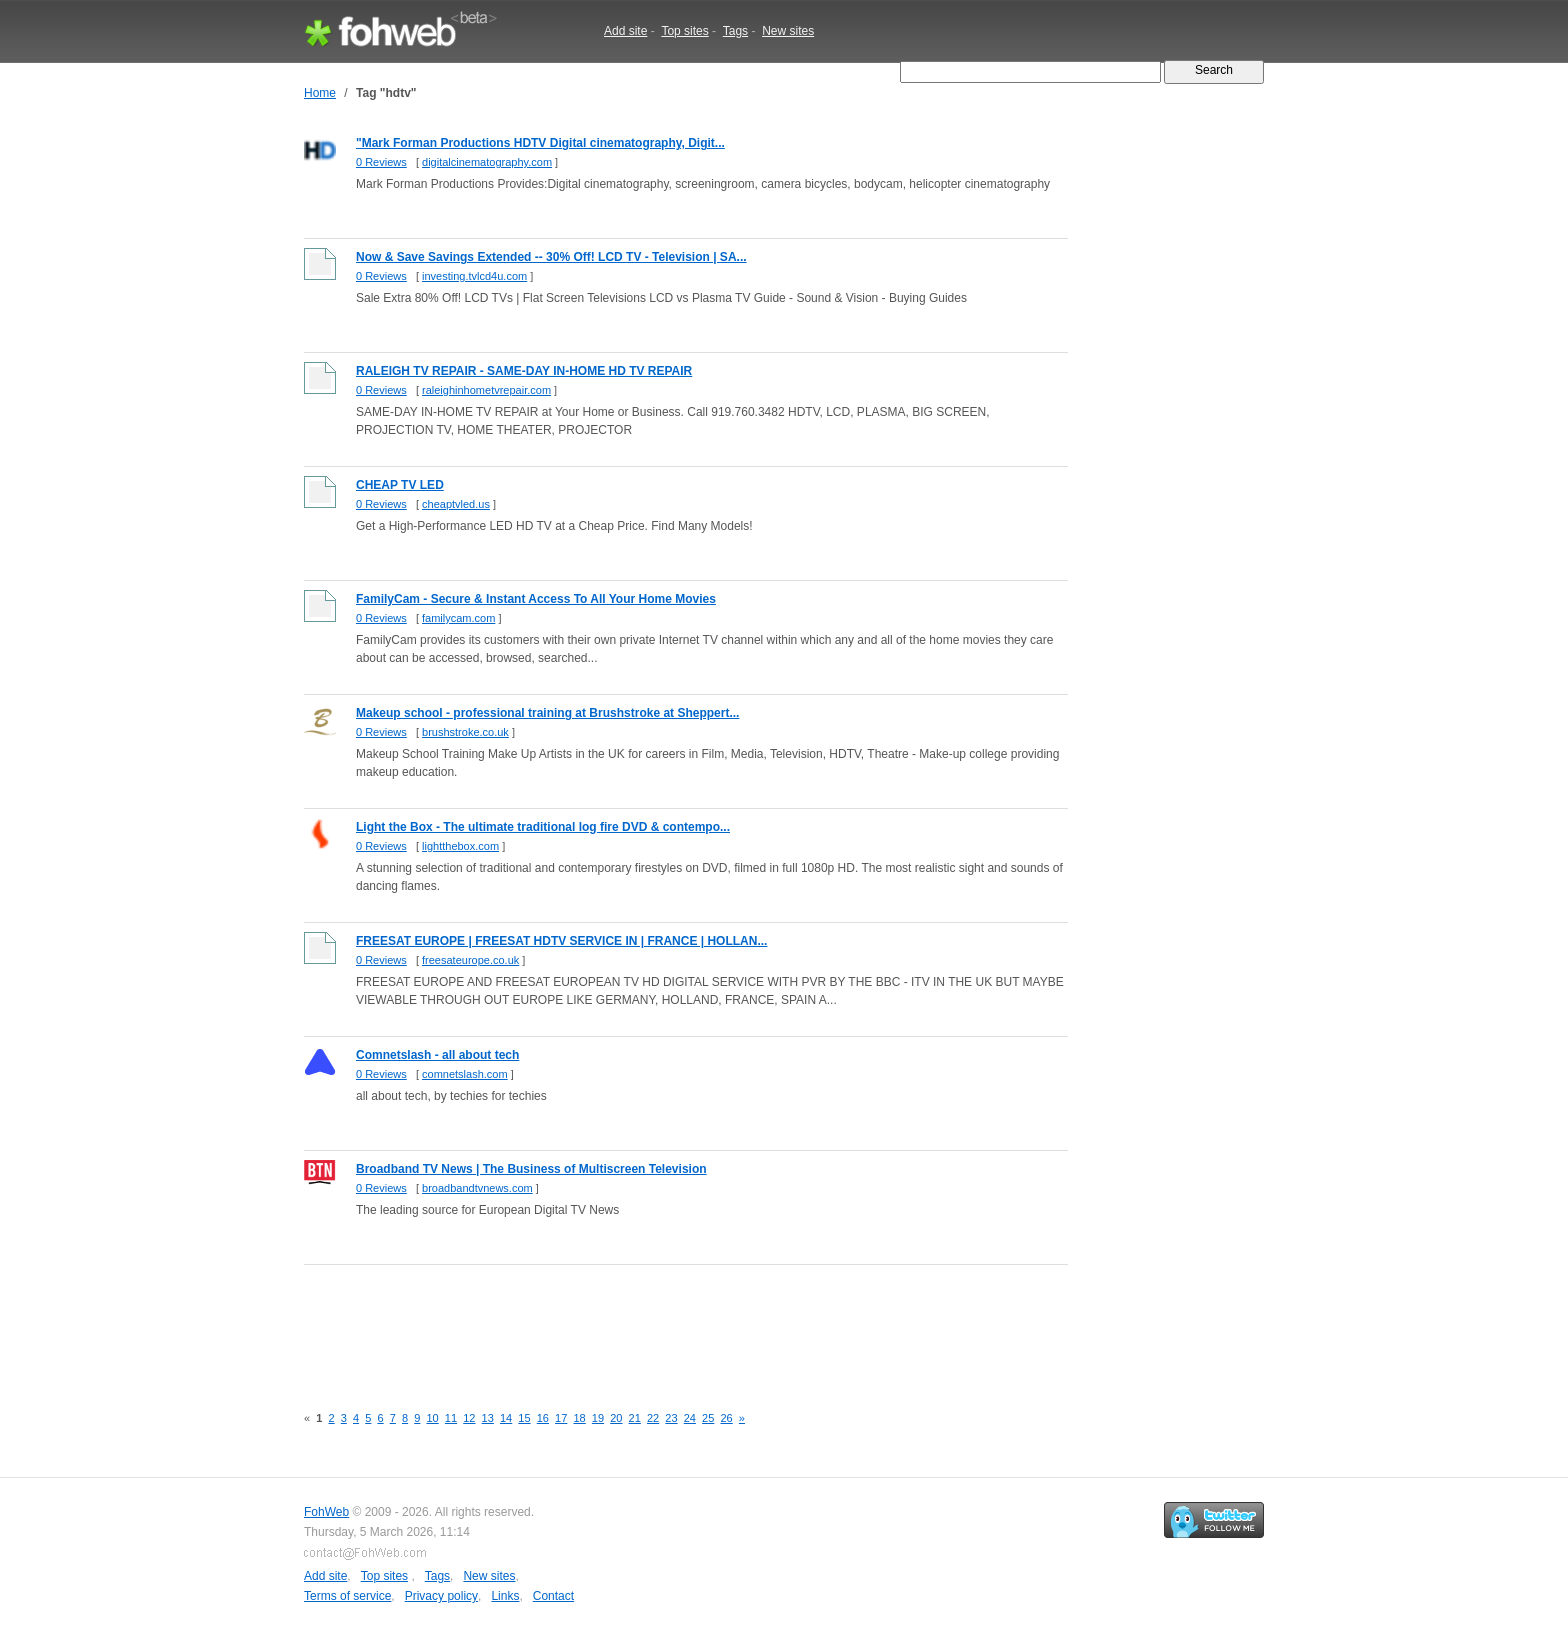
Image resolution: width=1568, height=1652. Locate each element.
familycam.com (458, 618)
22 (653, 1418)
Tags (735, 31)
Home (320, 93)
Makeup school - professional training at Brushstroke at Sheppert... (547, 713)
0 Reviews (381, 162)
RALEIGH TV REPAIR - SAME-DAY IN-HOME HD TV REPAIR (524, 371)
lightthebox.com (460, 846)
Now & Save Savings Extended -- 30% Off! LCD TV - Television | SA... (551, 257)
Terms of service (347, 1596)
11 (451, 1418)
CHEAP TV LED (400, 485)
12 (469, 1418)
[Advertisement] (668, 1323)
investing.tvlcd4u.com (474, 276)
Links (505, 1596)
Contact (553, 1596)
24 (690, 1418)
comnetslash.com (465, 1074)
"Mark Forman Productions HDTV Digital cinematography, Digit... (540, 143)
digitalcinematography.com (487, 162)
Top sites (684, 31)
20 (616, 1418)
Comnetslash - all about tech (437, 1055)
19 (598, 1418)
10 (432, 1418)
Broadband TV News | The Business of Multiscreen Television (531, 1169)
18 (579, 1418)
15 (524, 1418)
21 (635, 1418)
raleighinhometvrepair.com (486, 390)
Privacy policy (441, 1596)
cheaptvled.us (456, 504)
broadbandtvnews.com (477, 1188)
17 (561, 1418)
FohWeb (326, 1512)
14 (506, 1418)
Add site (625, 31)
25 (708, 1418)
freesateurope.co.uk (470, 960)
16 (543, 1418)
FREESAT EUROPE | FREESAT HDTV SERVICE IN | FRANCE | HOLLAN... (561, 941)
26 (726, 1418)
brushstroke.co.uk (465, 732)
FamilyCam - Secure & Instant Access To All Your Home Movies (536, 599)
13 (488, 1418)
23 (671, 1418)
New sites (788, 31)
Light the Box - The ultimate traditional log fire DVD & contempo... (543, 827)
